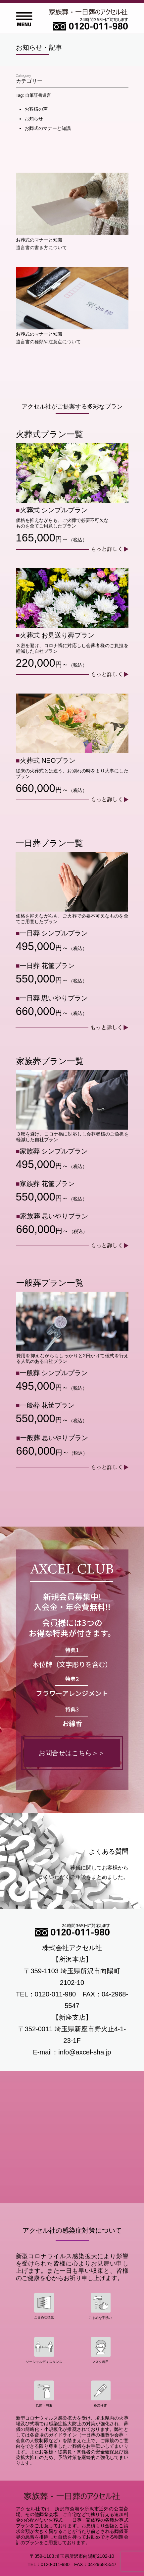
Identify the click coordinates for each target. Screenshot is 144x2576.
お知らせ (33, 118)
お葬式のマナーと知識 (47, 128)
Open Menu (24, 19)
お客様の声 (36, 109)
